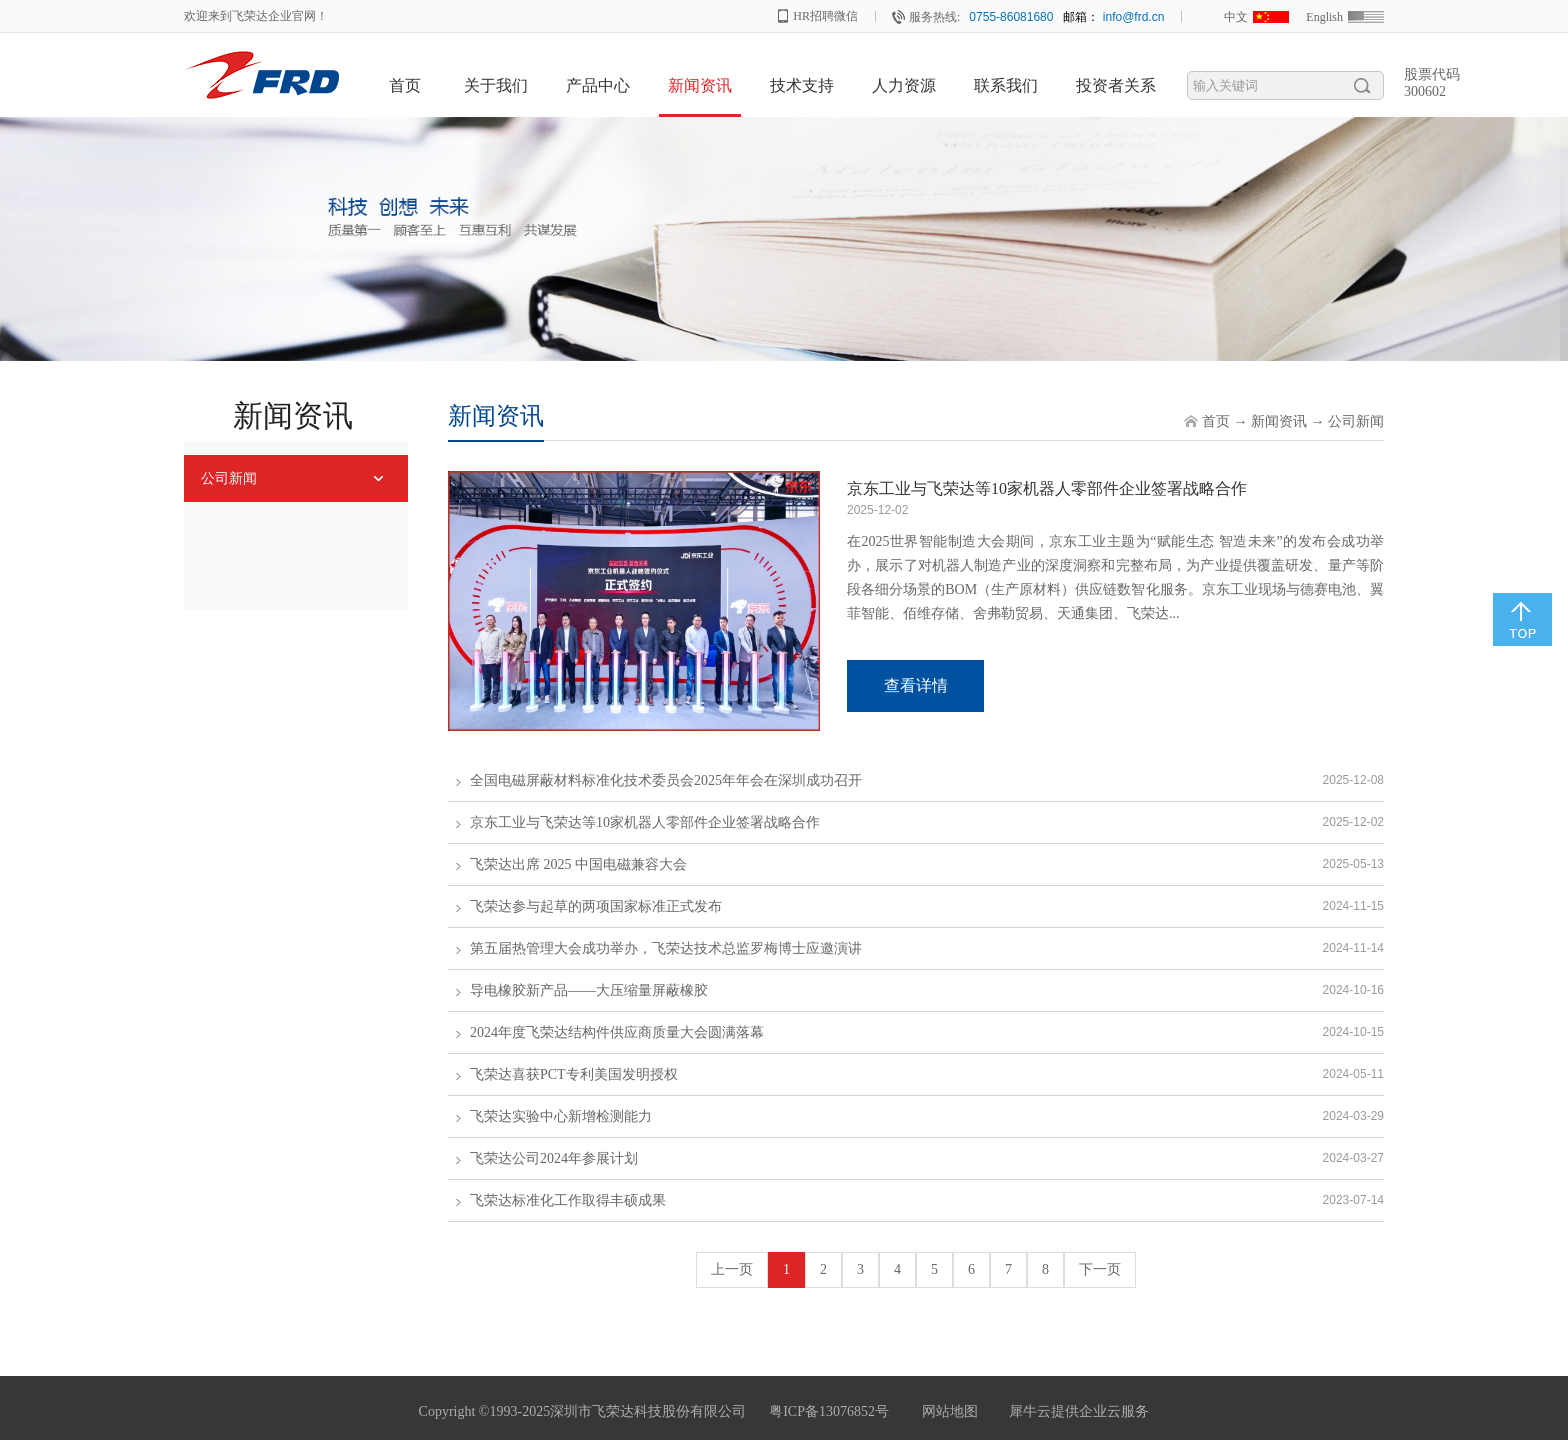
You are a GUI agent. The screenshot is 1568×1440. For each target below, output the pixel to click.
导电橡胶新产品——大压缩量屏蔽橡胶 (589, 990)
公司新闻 (1356, 421)
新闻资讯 (1279, 421)
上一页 (732, 1269)
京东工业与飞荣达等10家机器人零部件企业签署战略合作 (1047, 488)
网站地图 (946, 1411)
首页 (405, 85)
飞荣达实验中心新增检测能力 (561, 1116)
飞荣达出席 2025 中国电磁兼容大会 (578, 864)
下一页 (1100, 1269)
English (1324, 17)
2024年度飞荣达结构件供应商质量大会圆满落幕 (617, 1032)
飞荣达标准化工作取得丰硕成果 (568, 1200)
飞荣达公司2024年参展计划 (554, 1158)
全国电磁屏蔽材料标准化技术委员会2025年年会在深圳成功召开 (666, 780)
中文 (1236, 17)
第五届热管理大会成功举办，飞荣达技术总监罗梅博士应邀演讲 (666, 948)
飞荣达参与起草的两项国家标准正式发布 (596, 906)
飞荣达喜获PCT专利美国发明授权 (574, 1074)
